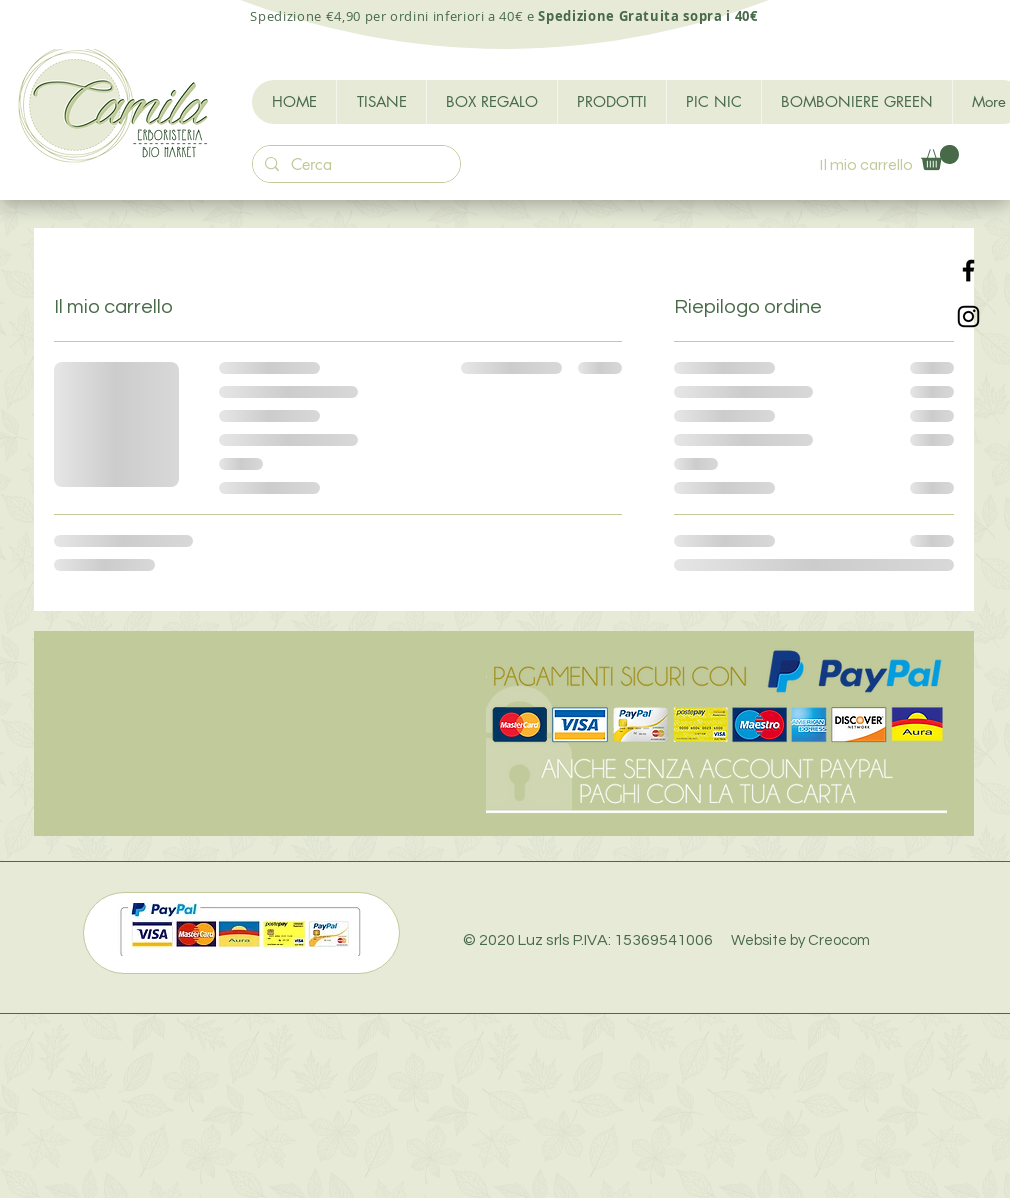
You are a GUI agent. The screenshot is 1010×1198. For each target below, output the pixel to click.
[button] (940, 157)
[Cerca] (354, 165)
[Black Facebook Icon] (968, 270)
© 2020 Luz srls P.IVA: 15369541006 (666, 940)
